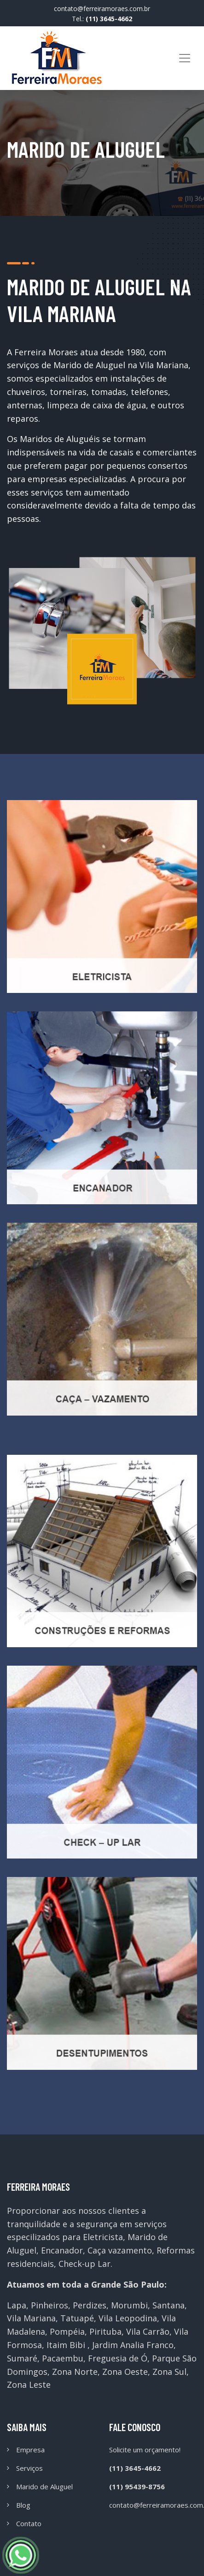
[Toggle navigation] (184, 58)
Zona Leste (29, 2384)
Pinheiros (49, 2305)
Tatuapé (77, 2318)
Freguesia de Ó (117, 2358)
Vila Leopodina (128, 2318)
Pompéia (67, 2331)
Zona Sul (169, 2371)
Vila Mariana (31, 2318)
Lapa (16, 2305)
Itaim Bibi (66, 2344)
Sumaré (22, 2358)
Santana (168, 2305)
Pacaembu (62, 2358)
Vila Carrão (147, 2331)
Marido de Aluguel (44, 2486)
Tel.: (102, 18)
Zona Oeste (125, 2371)
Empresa (30, 2449)
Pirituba (105, 2331)
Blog (23, 2505)
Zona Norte (75, 2371)
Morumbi (129, 2305)
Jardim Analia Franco (133, 2344)
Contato (28, 2523)
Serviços (29, 2468)
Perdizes (89, 2305)
